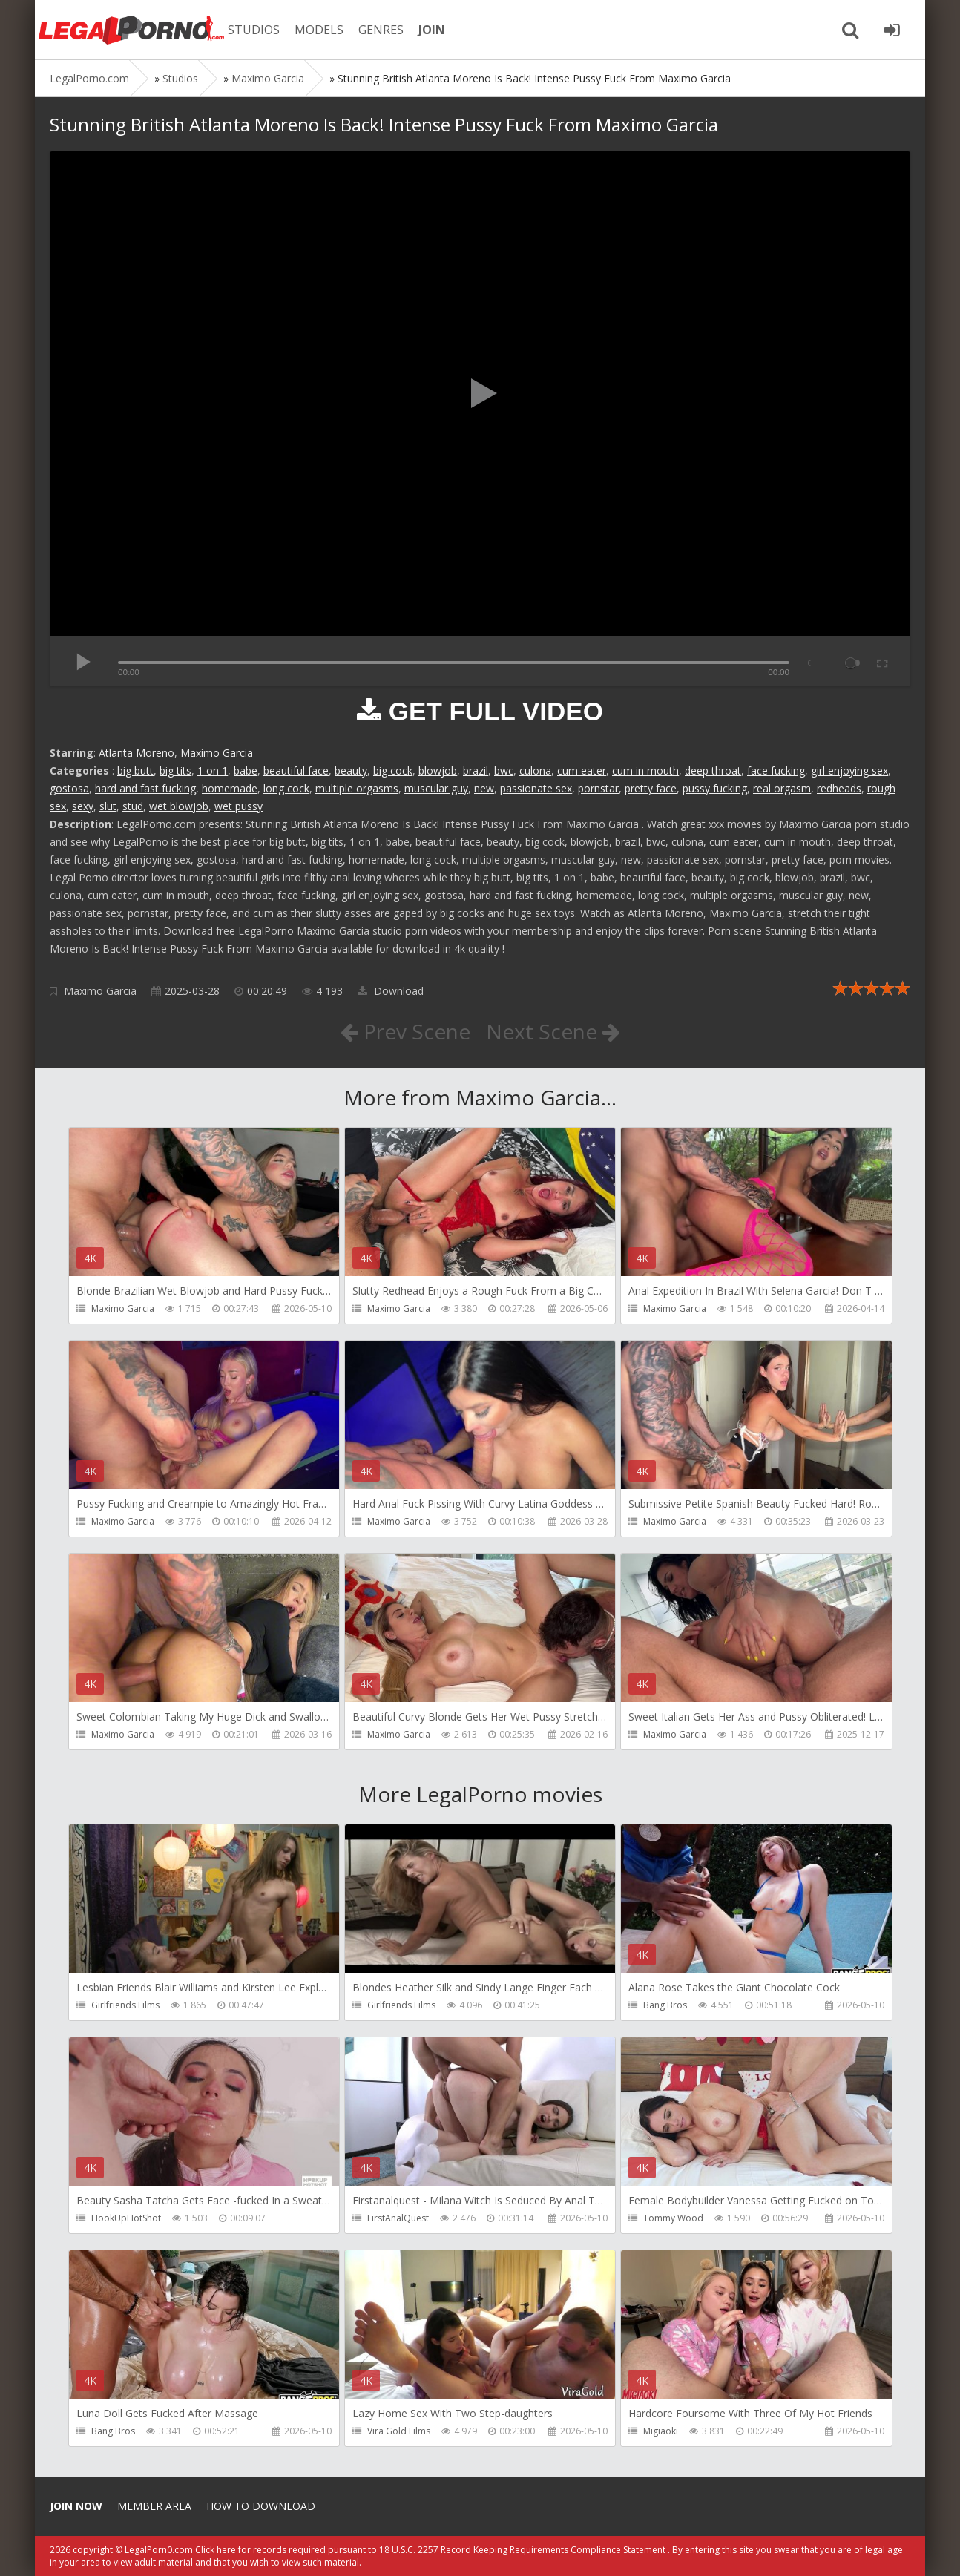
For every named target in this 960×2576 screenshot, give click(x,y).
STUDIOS (254, 30)
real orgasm (782, 788)
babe (245, 770)
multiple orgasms (356, 788)
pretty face (651, 788)
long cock (286, 788)
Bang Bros (665, 2005)
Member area (154, 2506)
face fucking (776, 770)
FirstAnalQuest (398, 2218)
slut (107, 806)
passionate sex (536, 788)
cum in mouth (645, 770)
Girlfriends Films (125, 2005)
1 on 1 (212, 770)
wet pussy (238, 806)
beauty (351, 770)
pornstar (598, 788)
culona (535, 770)
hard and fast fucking (145, 788)
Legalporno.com (131, 29)
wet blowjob (178, 806)
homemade (229, 788)
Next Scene (553, 1031)
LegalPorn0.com (159, 2549)
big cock (392, 770)
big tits (175, 770)
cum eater (581, 770)
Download (391, 991)
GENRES (381, 30)
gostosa (69, 788)
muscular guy (436, 788)
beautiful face (296, 770)
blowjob (437, 770)
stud (132, 806)
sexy (82, 806)
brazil (475, 770)
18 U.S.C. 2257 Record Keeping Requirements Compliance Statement (522, 2549)
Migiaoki (660, 2431)
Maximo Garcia (216, 753)
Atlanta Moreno (136, 753)
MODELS (319, 30)
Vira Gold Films (398, 2431)
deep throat (713, 770)
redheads (839, 788)
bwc (503, 770)
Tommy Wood (673, 2218)
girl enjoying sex (849, 770)
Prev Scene (405, 1031)
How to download (260, 2506)
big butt (135, 770)
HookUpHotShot (126, 2218)
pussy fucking (715, 788)
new (484, 788)
